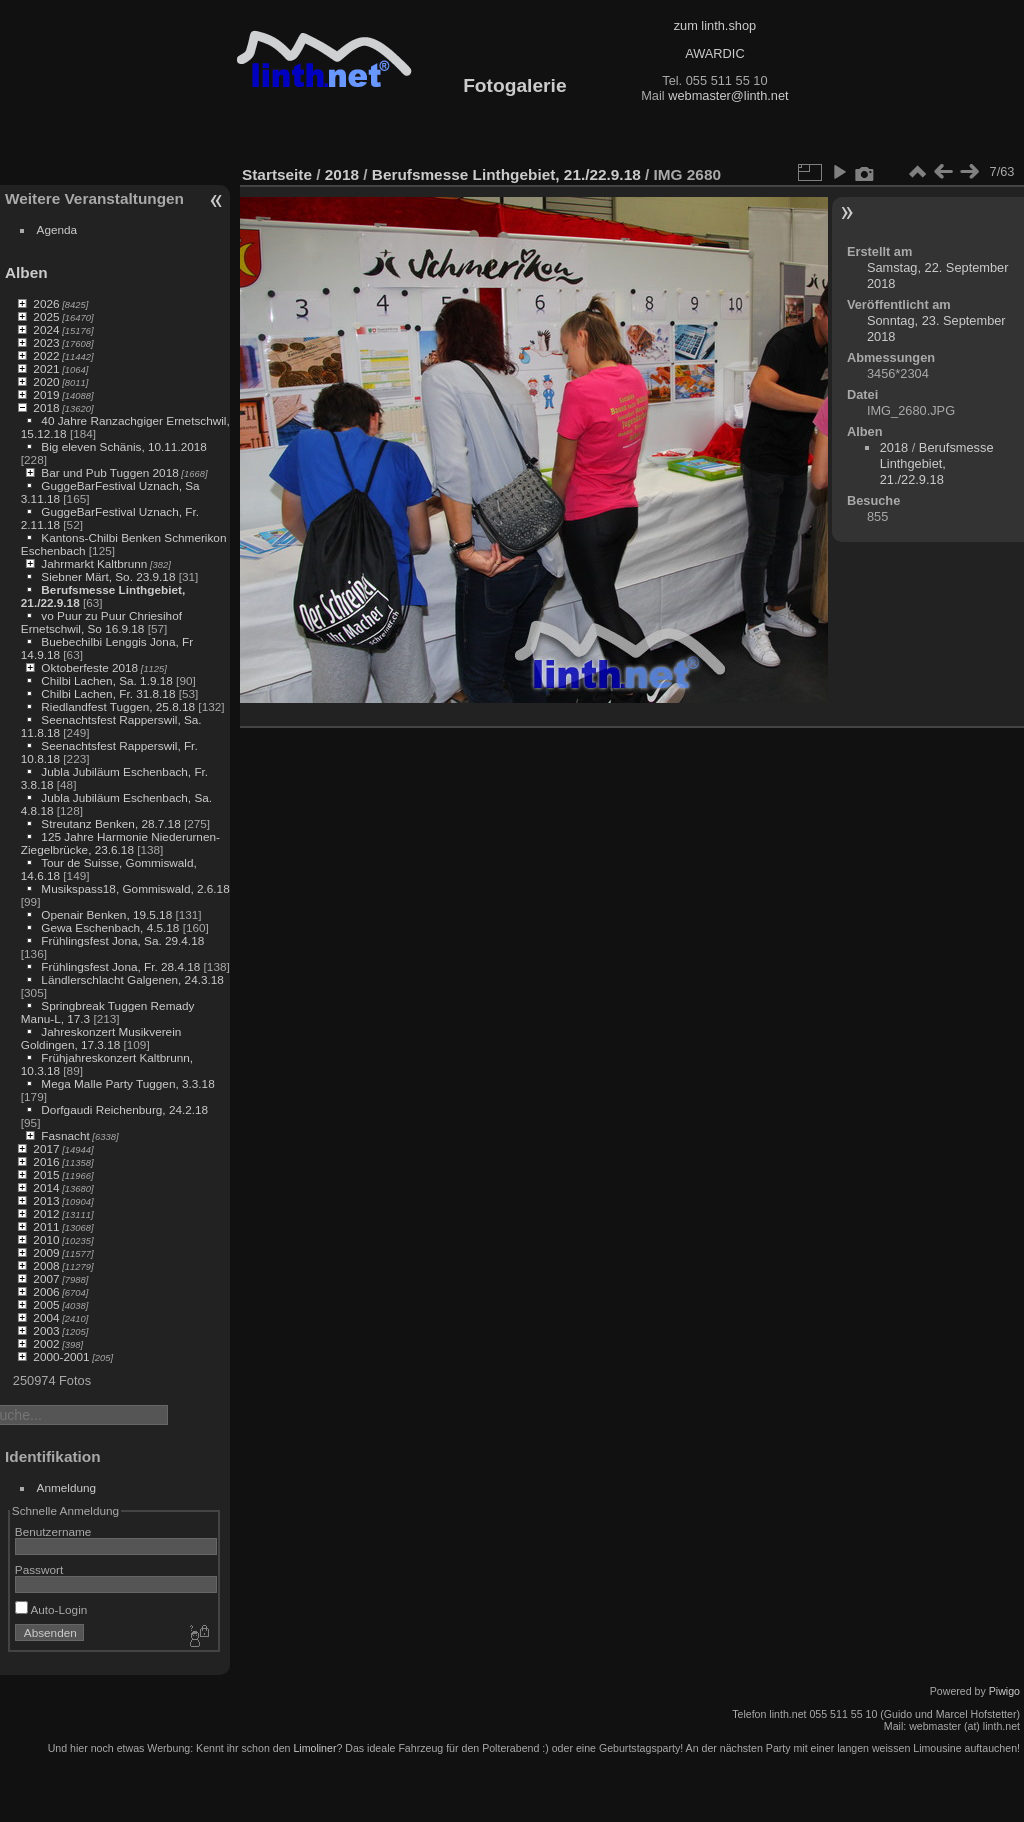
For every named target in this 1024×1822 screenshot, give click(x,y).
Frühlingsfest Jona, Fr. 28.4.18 (120, 966)
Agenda (57, 229)
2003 (46, 1330)
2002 (46, 1343)
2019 (46, 394)
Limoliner (314, 1748)
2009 (46, 1252)
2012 (46, 1213)
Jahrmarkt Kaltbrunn (94, 563)
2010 (46, 1239)
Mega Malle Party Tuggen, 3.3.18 (127, 1083)
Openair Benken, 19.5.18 (106, 914)
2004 (46, 1317)
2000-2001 (61, 1356)
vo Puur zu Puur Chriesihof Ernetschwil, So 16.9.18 (101, 622)
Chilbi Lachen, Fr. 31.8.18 (108, 693)
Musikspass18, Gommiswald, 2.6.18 (135, 888)
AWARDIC (714, 53)
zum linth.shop (715, 25)
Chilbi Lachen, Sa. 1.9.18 (106, 680)
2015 (46, 1174)
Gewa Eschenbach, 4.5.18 (110, 927)
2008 (46, 1265)
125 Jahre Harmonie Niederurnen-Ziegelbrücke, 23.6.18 (120, 843)
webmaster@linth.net (728, 95)
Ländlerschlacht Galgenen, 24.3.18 (132, 979)
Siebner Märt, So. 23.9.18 (108, 576)
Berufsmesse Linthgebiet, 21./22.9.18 (506, 174)
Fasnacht (65, 1135)
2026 (46, 303)
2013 (46, 1200)
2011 (46, 1226)
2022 (46, 355)
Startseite (277, 174)
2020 (46, 381)
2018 (46, 407)
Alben (26, 272)
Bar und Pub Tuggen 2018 (109, 472)
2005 (46, 1304)
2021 (46, 368)
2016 (46, 1161)
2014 (46, 1187)
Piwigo (1004, 1691)
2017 (46, 1148)
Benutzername (53, 1531)
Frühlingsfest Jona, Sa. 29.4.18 (122, 940)
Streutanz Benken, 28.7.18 (110, 823)
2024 (46, 329)
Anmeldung (67, 1487)
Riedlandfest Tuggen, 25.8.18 (118, 706)
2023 (46, 342)
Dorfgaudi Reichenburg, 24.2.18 (124, 1109)
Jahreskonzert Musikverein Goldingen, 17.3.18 (101, 1038)
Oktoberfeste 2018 (89, 667)
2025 (46, 316)
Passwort (39, 1569)
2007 (46, 1278)
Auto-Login (51, 1609)
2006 (46, 1291)
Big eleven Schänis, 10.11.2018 (124, 446)
